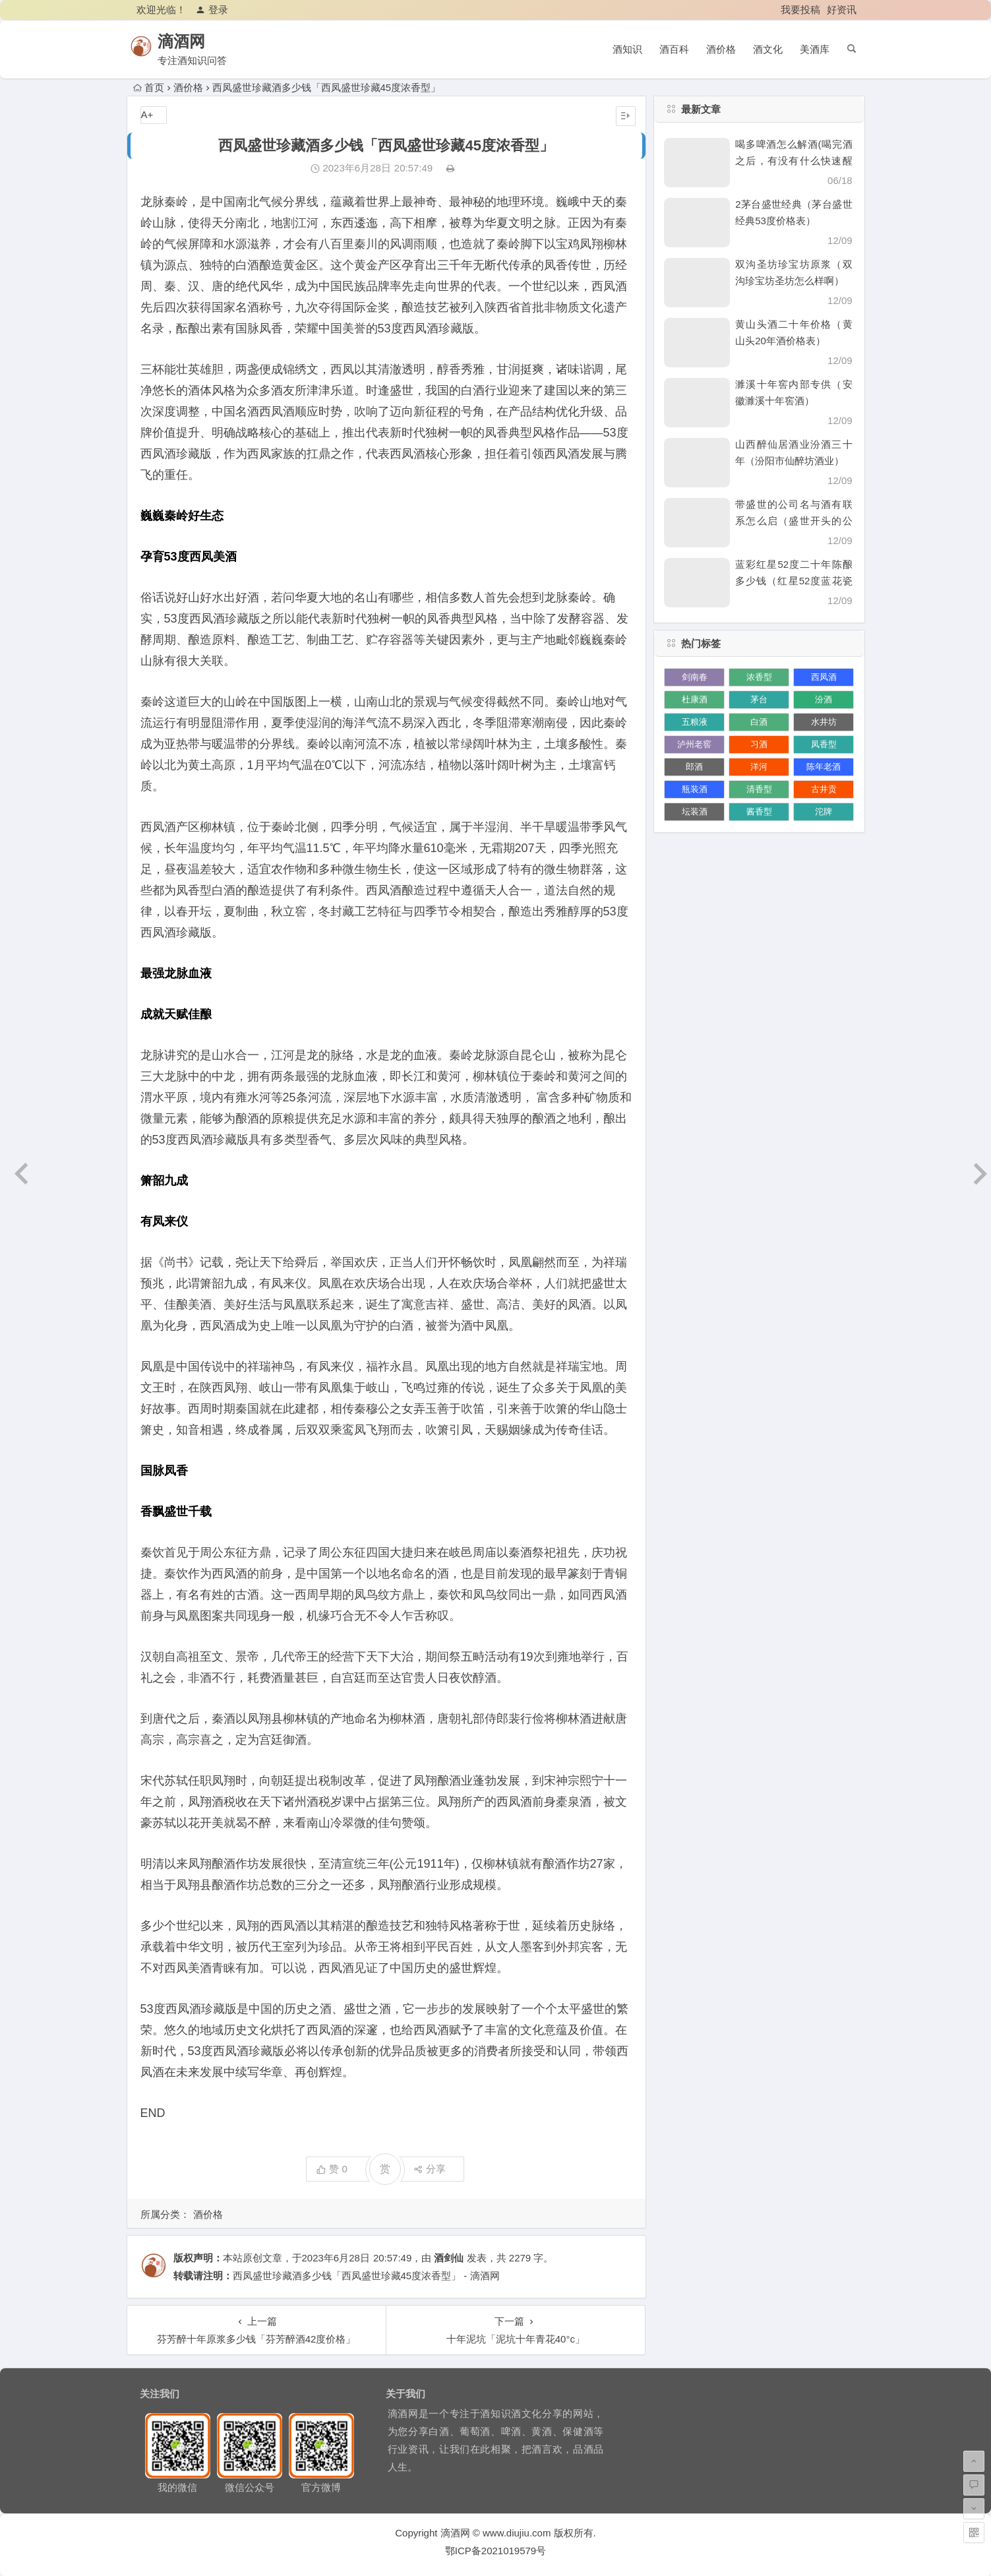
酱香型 (759, 811)
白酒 (758, 722)
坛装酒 (694, 811)
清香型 (759, 789)
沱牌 (823, 811)
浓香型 (759, 677)
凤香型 (824, 744)
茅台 (758, 699)
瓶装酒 (694, 789)
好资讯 (841, 9)
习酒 (758, 744)
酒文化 (768, 49)
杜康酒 (694, 699)
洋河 (758, 767)
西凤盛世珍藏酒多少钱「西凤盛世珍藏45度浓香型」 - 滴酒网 (366, 2275)
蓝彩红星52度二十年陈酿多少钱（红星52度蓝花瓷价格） (793, 581)
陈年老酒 (823, 767)
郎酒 (694, 767)
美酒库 (814, 49)
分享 (429, 2168)
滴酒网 (190, 41)
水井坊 (824, 722)
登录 (212, 9)
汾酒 (823, 699)
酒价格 (721, 49)
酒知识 (627, 49)
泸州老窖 (694, 744)
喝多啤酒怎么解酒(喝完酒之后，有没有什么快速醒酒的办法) (793, 160)
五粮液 (694, 722)
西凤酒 (824, 677)
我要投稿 (800, 9)
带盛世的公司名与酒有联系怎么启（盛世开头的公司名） (793, 521)
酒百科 (674, 49)
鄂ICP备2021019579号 (495, 2550)
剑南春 (694, 677)
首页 (148, 87)
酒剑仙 (449, 2257)
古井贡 (824, 789)
